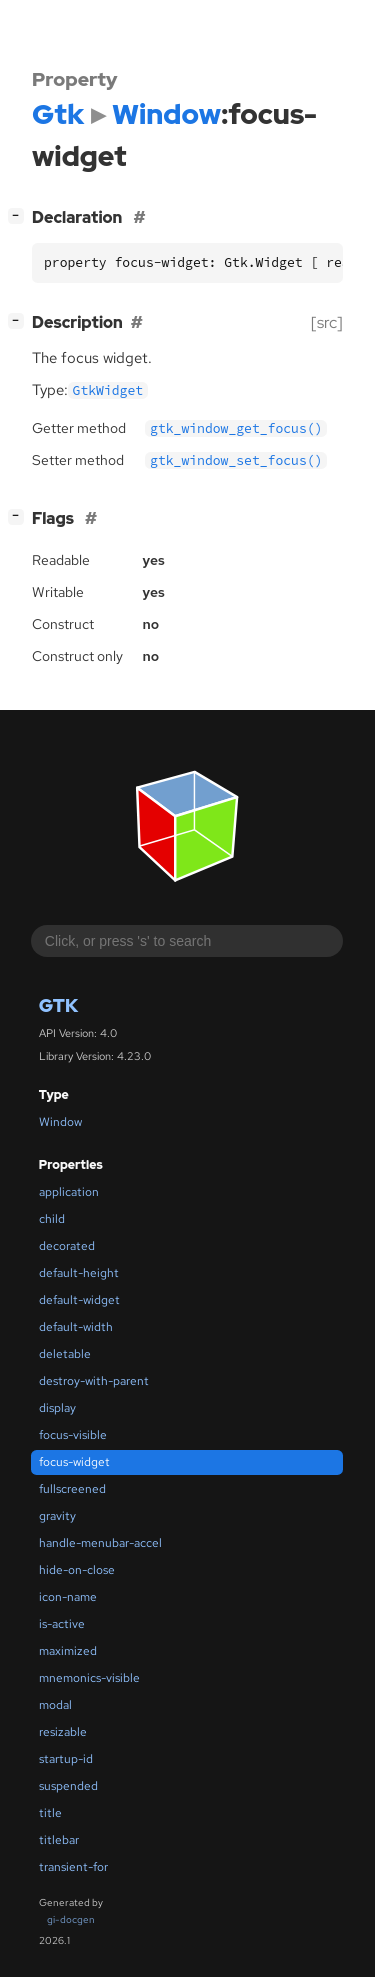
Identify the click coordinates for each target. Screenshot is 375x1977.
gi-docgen (71, 1919)
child (52, 1219)
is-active (62, 1624)
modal (55, 1705)
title (50, 1813)
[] (20, 215)
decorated (67, 1246)
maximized (68, 1651)
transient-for (73, 1867)
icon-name (68, 1597)
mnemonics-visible (89, 1678)
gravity (57, 1516)
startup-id (66, 1759)
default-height (79, 1273)
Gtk (58, 1005)
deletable (65, 1354)
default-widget (79, 1300)
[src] (327, 322)
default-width (76, 1327)
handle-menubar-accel (100, 1543)
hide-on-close (77, 1570)
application (69, 1192)
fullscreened (72, 1489)
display (57, 1408)
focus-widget (74, 1462)
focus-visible (73, 1435)
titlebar (59, 1840)
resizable (63, 1732)
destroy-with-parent (94, 1381)
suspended (68, 1786)
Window (60, 1122)
